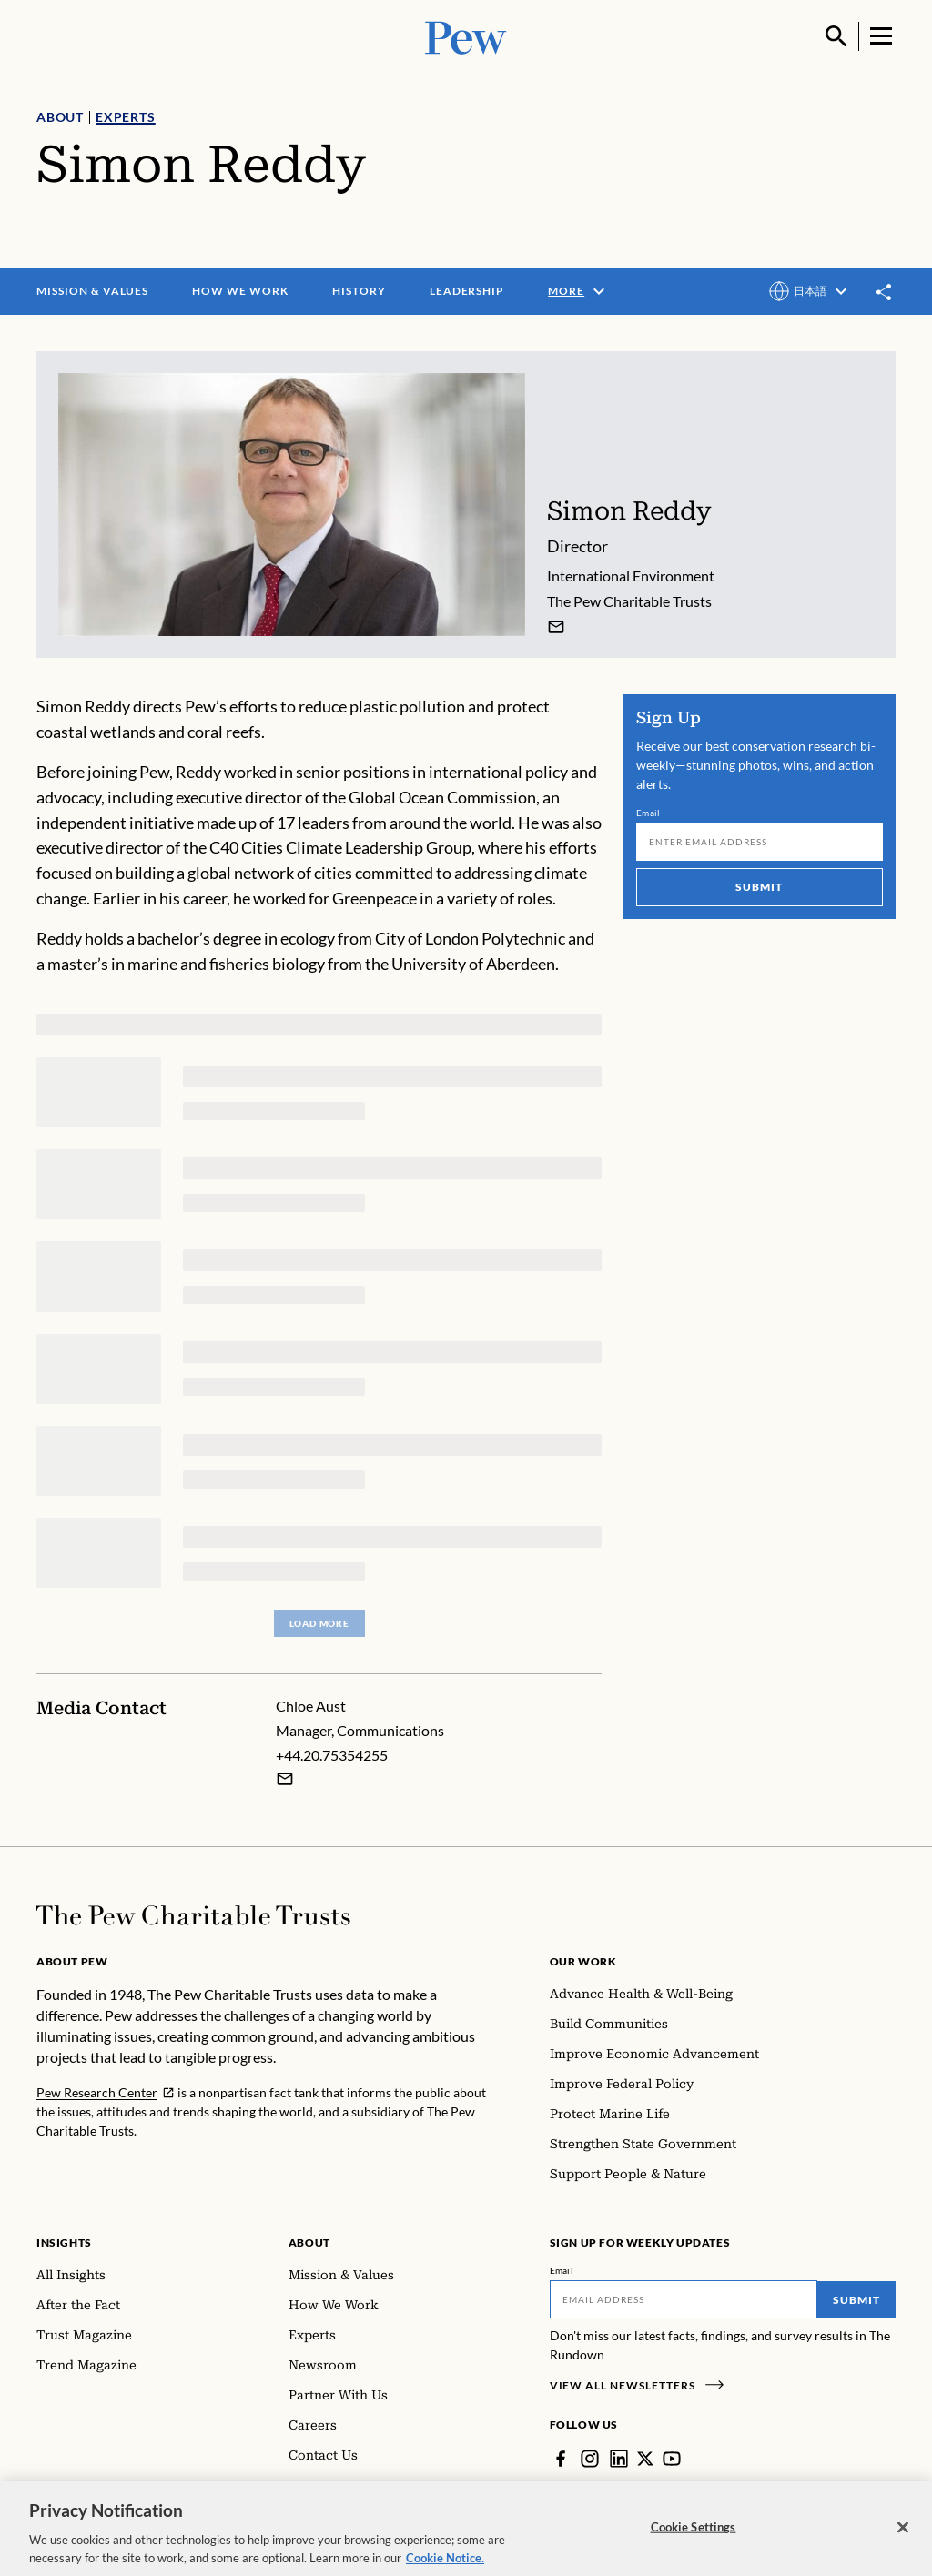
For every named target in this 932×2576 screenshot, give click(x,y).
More (579, 291)
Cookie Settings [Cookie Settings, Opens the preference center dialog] (693, 2537)
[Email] (759, 842)
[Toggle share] (885, 291)
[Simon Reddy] (556, 627)
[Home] (193, 1915)
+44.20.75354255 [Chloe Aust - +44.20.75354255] (332, 1754)
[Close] (903, 2538)
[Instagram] (590, 2459)
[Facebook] (561, 2459)
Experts (126, 117)
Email (648, 812)
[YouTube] (672, 2459)
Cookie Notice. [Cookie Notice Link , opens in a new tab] (445, 2568)
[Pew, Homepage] (466, 36)
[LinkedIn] (619, 2459)
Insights (64, 2242)
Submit (760, 887)
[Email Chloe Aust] (285, 1779)
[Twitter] (645, 2458)
